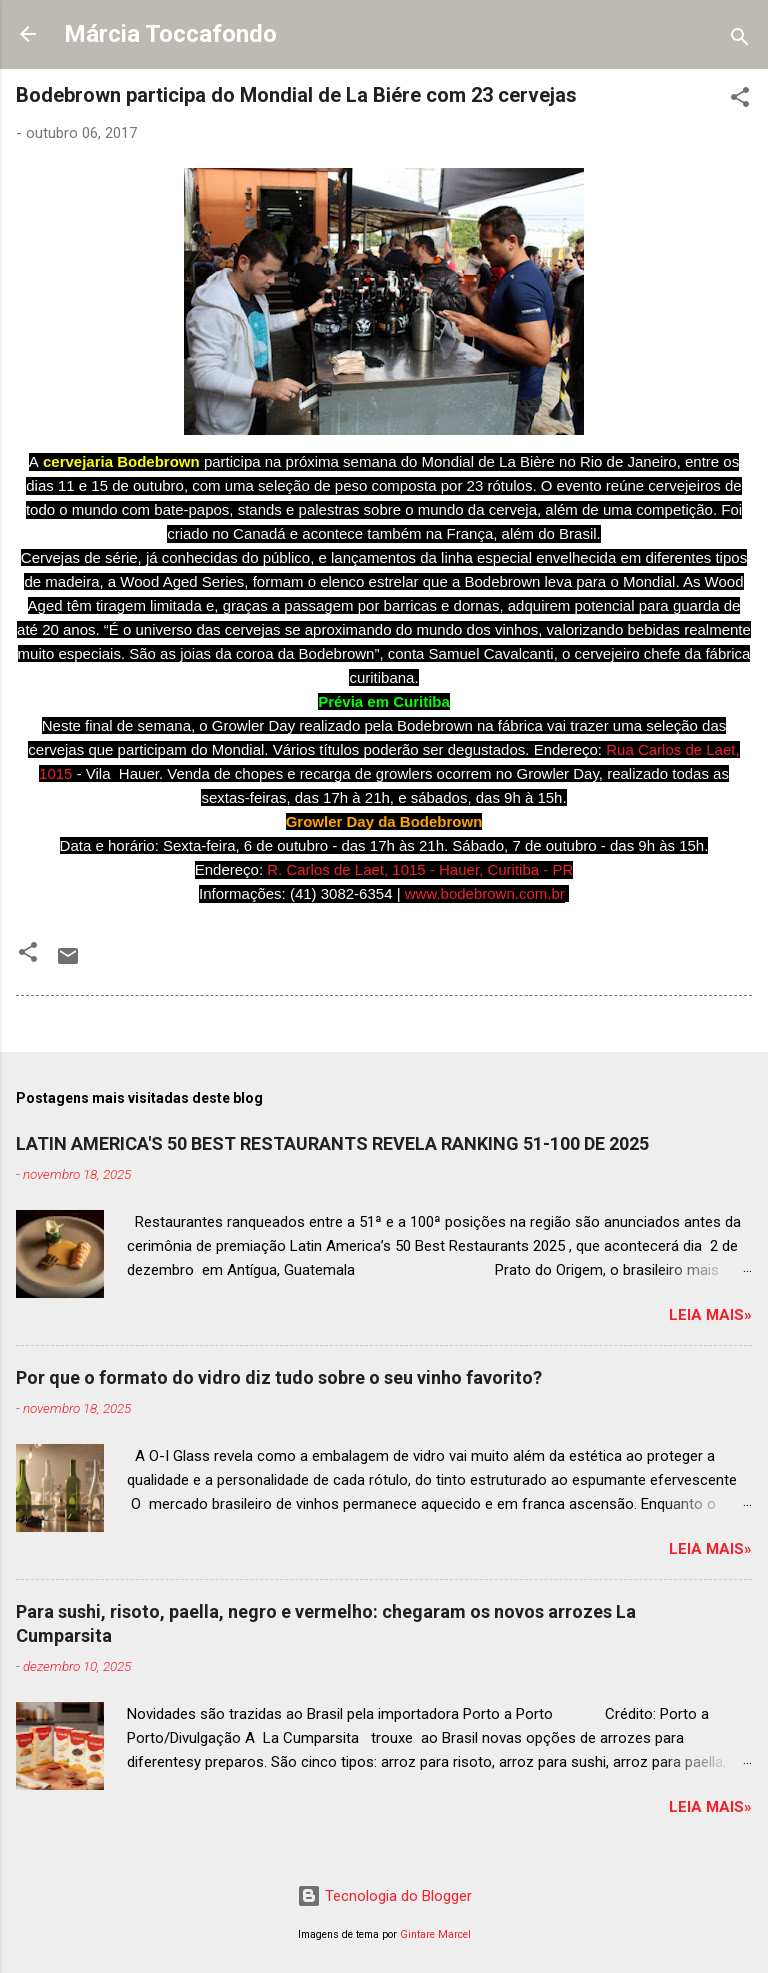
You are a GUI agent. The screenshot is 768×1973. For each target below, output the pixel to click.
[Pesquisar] (740, 40)
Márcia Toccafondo (170, 34)
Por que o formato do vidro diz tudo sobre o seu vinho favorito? (279, 1377)
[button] (740, 100)
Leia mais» (710, 1315)
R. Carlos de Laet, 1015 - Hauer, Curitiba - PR (420, 869)
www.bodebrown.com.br (485, 893)
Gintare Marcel (435, 1934)
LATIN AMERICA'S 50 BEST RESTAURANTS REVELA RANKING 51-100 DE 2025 (332, 1143)
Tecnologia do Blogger (384, 1896)
